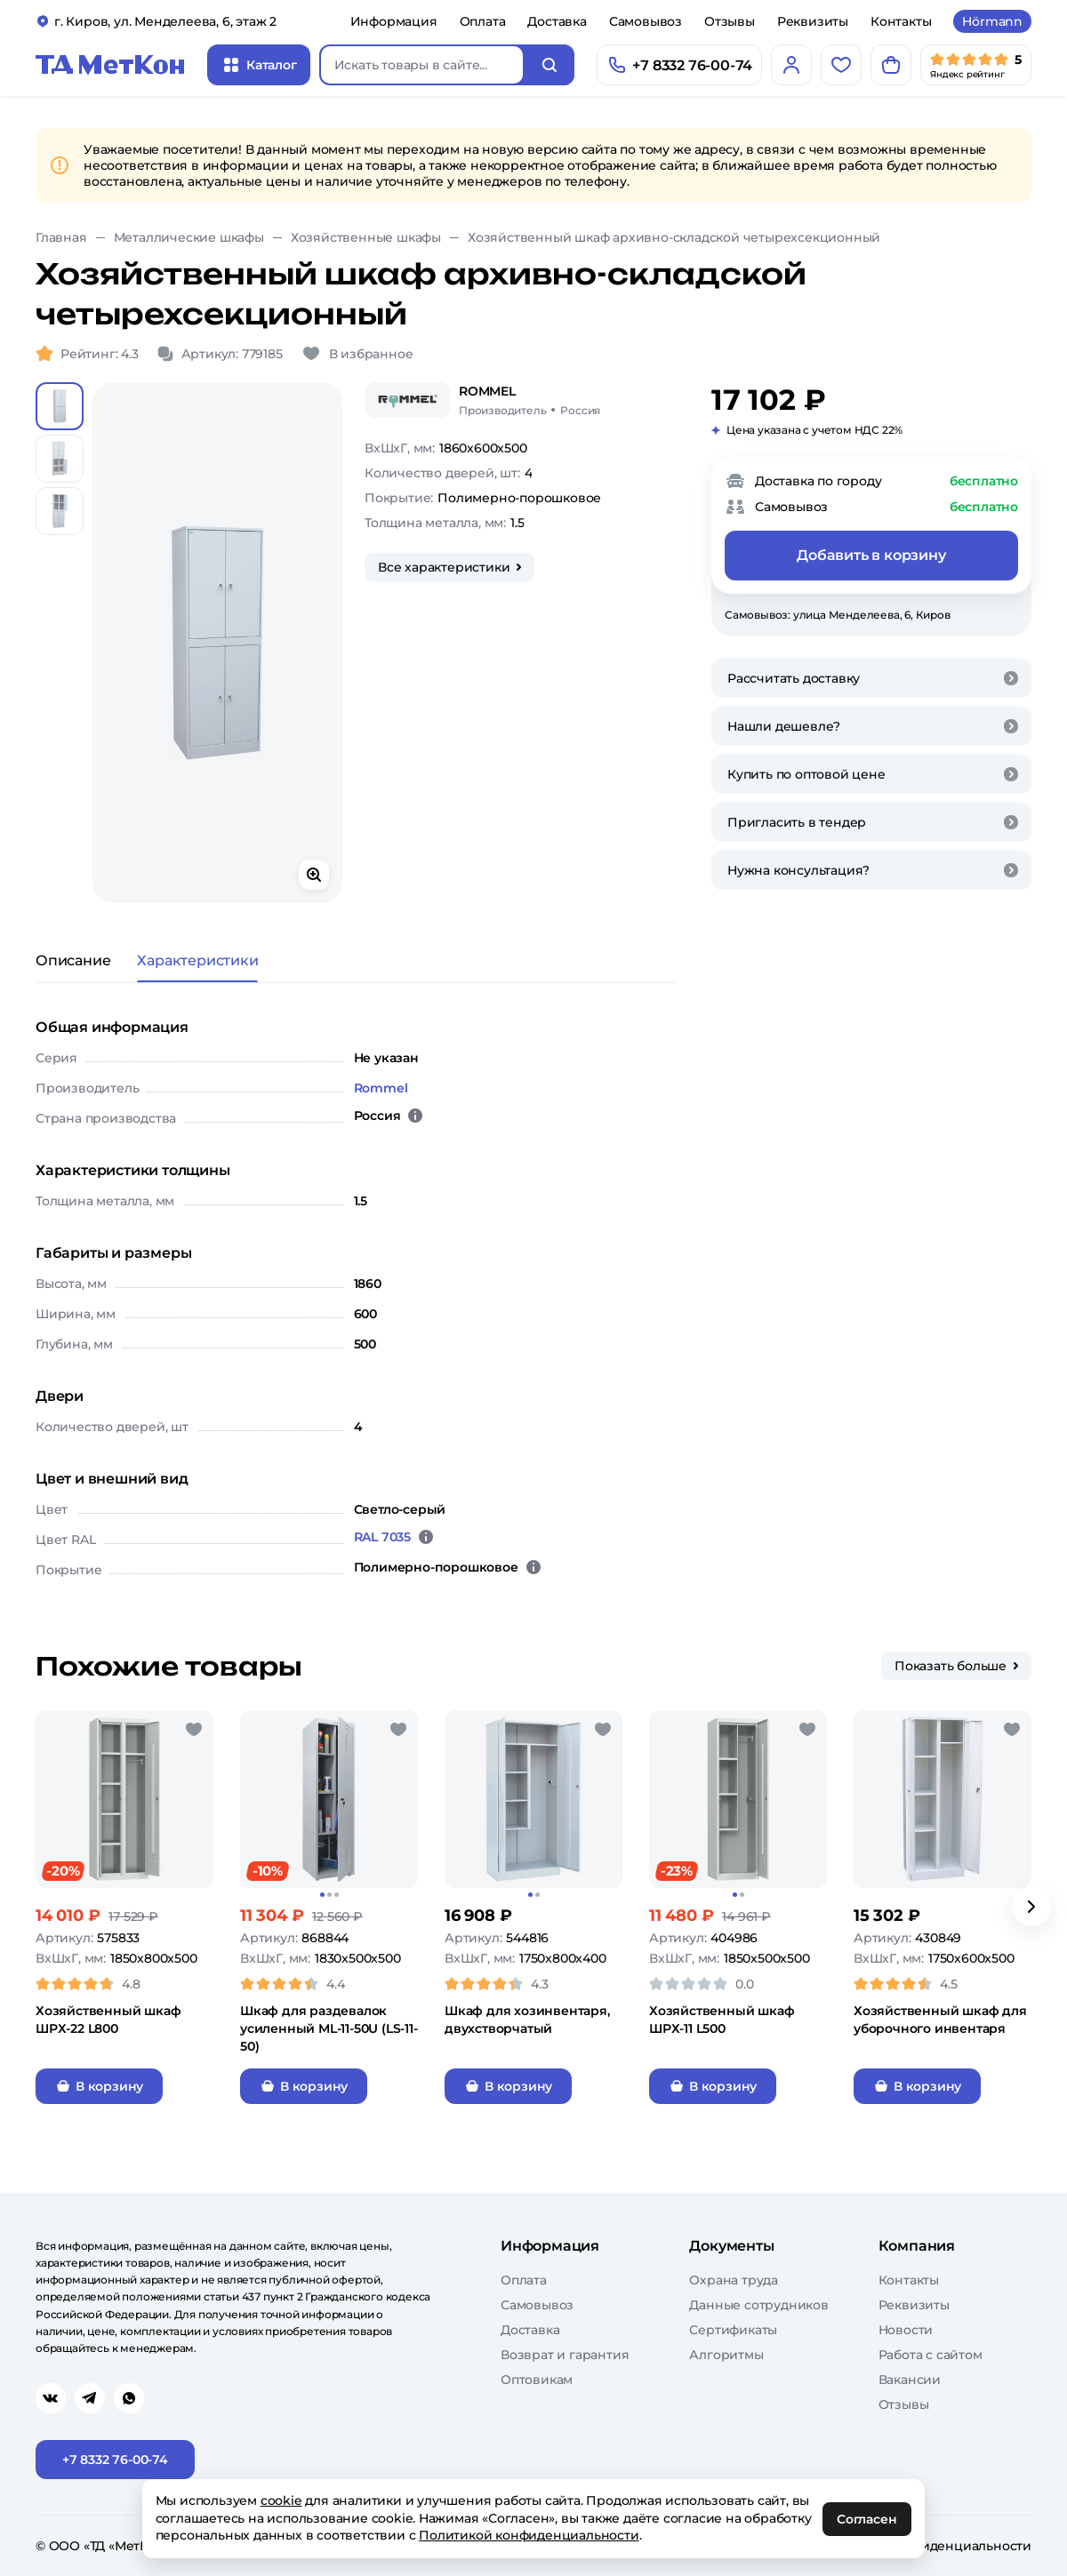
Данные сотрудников (758, 2305)
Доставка (556, 21)
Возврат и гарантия (565, 2355)
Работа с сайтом (930, 2355)
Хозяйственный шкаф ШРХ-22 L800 (108, 2019)
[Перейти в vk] (51, 2398)
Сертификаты (733, 2330)
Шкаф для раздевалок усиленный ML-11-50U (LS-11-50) (329, 2028)
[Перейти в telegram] (90, 2398)
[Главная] (110, 65)
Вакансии (909, 2380)
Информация (393, 21)
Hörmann (992, 21)
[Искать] (549, 64)
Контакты (900, 21)
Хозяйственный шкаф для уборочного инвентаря (940, 2019)
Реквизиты (812, 21)
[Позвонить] (679, 64)
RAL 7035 (382, 1537)
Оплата (483, 21)
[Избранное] (841, 64)
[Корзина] (890, 64)
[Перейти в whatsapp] (129, 2398)
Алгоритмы (726, 2355)
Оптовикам (537, 2380)
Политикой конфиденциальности (529, 2535)
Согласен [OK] (867, 2519)
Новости (906, 2330)
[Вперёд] (1031, 1906)
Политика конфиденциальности (926, 2546)
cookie (281, 2500)
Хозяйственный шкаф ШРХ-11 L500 (721, 2019)
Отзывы (729, 21)
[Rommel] (407, 400)
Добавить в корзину (871, 555)
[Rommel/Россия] (529, 400)
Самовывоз (645, 21)
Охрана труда (733, 2280)
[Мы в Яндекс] (975, 64)
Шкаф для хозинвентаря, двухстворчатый (527, 2019)
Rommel (381, 1088)
